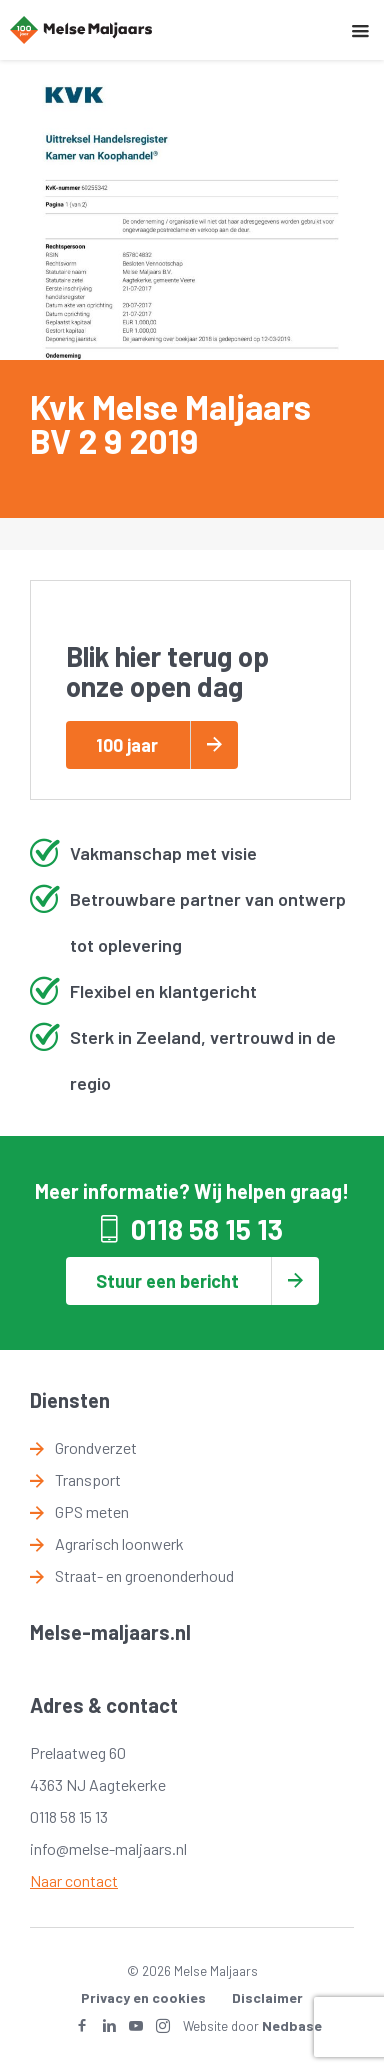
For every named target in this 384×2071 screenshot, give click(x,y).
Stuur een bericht (167, 1281)
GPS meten (92, 1511)
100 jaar (127, 745)
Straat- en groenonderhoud (144, 1575)
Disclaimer (267, 1997)
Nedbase (292, 2025)
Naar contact (74, 1880)
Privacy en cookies (143, 1997)
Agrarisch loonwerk (119, 1543)
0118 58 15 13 (207, 1229)
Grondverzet (96, 1447)
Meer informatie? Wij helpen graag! (192, 1191)
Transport (88, 1479)
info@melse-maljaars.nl (108, 1848)
